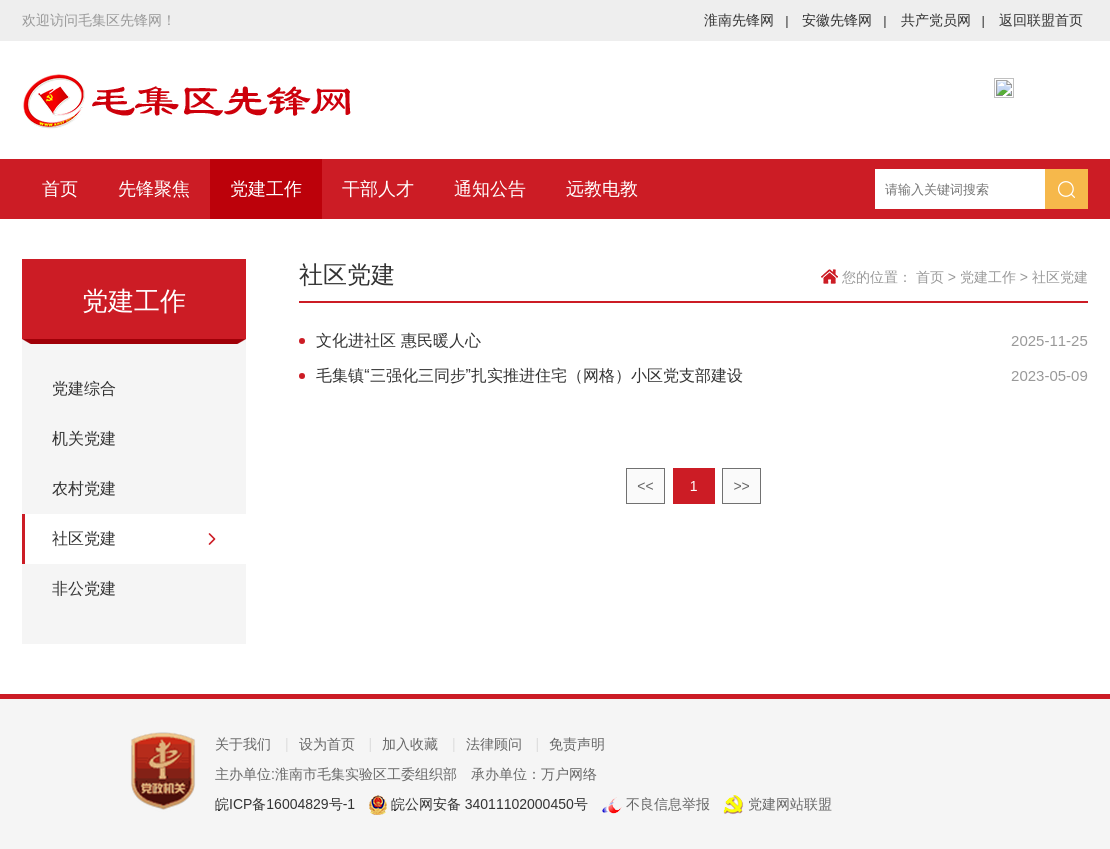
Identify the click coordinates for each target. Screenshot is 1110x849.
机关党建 (84, 438)
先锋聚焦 (154, 189)
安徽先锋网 (844, 20)
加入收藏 (419, 744)
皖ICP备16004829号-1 (285, 804)
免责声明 (577, 744)
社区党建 (84, 538)
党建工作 (266, 189)
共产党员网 (943, 20)
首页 (60, 189)
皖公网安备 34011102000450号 (487, 804)
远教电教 (602, 189)
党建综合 (84, 388)
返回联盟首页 (1041, 20)
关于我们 (252, 744)
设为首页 (336, 744)
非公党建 (84, 588)
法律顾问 (503, 744)
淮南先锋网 (746, 20)
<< (645, 486)
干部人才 (378, 189)
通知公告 (490, 189)
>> (741, 486)
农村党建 (84, 488)
